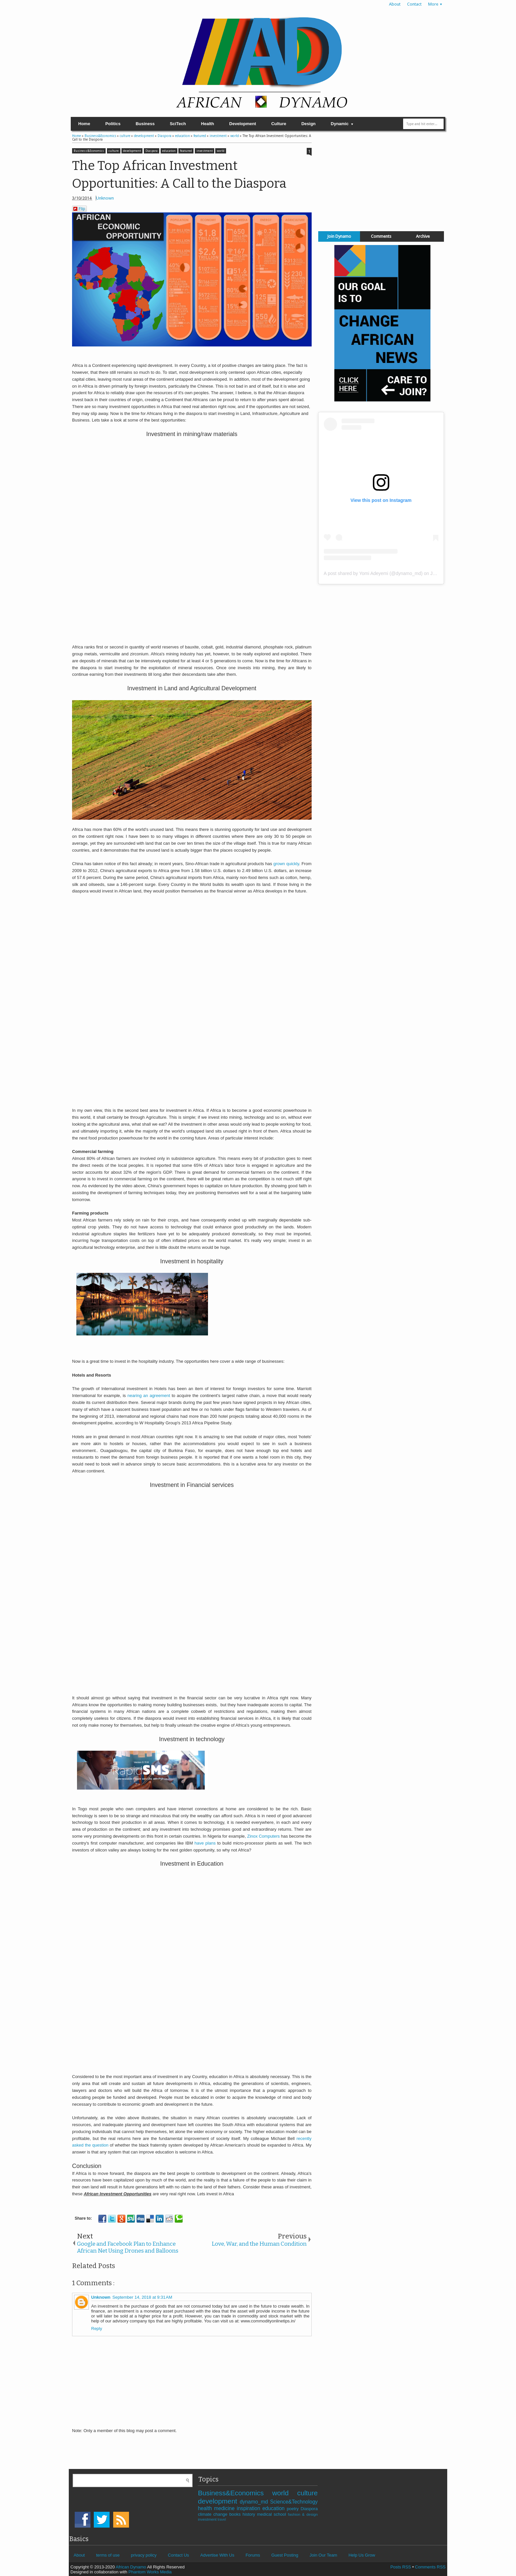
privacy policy (144, 2555)
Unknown (105, 198)
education (169, 150)
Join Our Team (323, 2555)
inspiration (249, 2508)
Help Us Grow (361, 2555)
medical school (272, 2514)
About (394, 4)
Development (242, 123)
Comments (381, 236)
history (250, 2514)
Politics (112, 123)
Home (84, 123)
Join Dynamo (339, 236)
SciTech (178, 123)
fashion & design (303, 2514)
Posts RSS (400, 2566)
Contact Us (178, 2555)
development (132, 150)
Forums (252, 2555)
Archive (423, 236)
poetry (293, 2508)
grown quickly (286, 863)
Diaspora (151, 150)
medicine (225, 2508)
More (433, 4)
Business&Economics (89, 150)
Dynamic (339, 123)
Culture (278, 123)
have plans (204, 1843)
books (236, 2514)
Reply (96, 2328)
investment (204, 150)
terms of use (108, 2555)
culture (114, 150)
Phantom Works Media (149, 2571)
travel (222, 2519)
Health (207, 123)
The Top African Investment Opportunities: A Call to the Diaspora (179, 174)
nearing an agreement (148, 1395)
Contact (414, 4)
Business (145, 123)
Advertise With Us (217, 2555)
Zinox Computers (263, 1836)
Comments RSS (430, 2566)
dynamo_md (255, 2502)
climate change (213, 2514)
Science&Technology (294, 2502)
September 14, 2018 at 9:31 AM (142, 2297)
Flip (79, 208)
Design (308, 123)
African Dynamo (131, 2566)
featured (186, 150)
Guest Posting (284, 2555)
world (220, 150)
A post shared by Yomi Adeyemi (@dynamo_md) (373, 573)
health (206, 2508)
